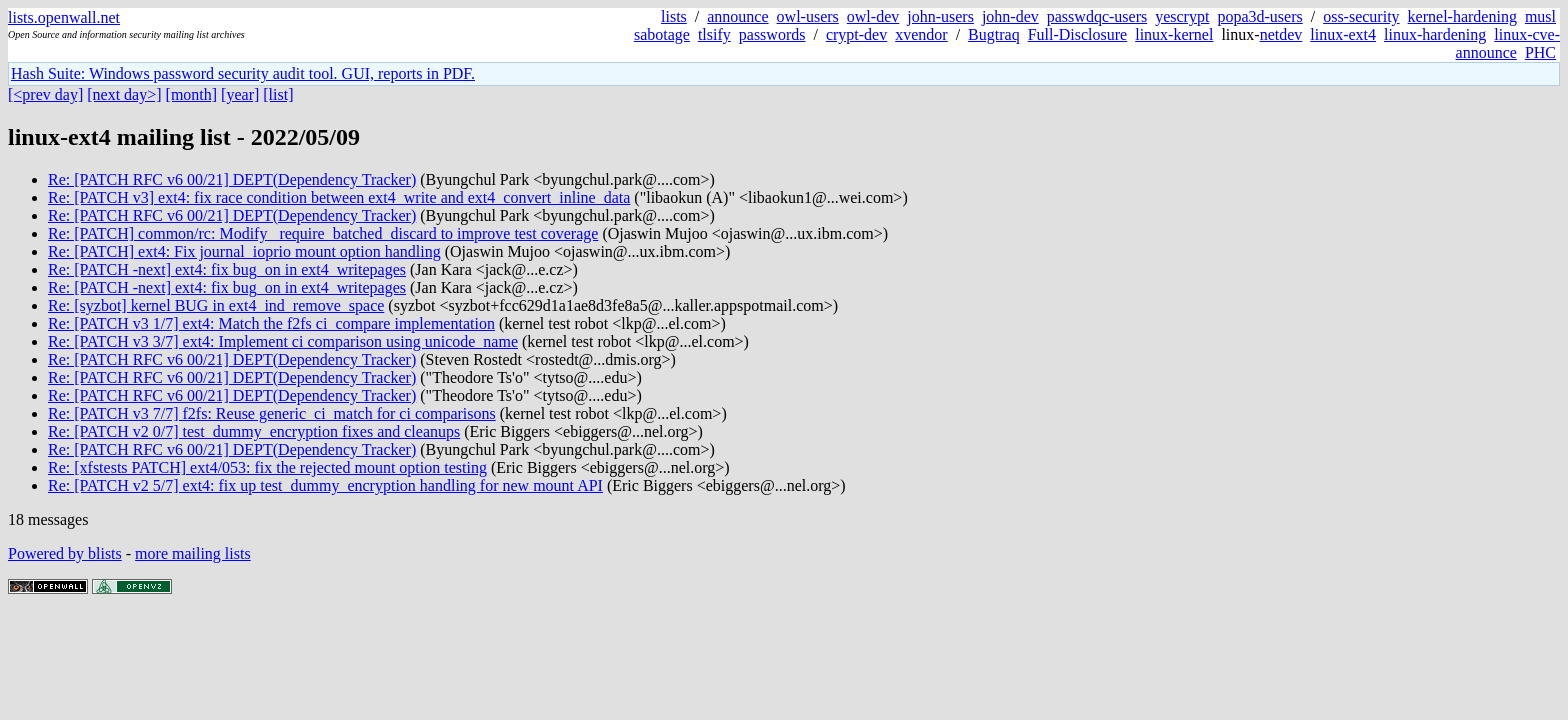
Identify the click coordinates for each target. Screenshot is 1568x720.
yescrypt (1182, 16)
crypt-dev (856, 34)
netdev (1281, 34)
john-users (940, 16)
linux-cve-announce (1508, 43)
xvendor (921, 34)
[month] (192, 94)
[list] (278, 94)
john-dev (1010, 16)
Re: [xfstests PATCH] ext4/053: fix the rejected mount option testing (267, 467)
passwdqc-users (1097, 16)
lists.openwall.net (64, 17)
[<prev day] (45, 94)
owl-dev (873, 16)
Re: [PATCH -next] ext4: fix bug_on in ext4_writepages (227, 269)
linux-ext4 (1343, 34)
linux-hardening (1435, 34)
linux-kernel (1174, 34)
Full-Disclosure (1078, 34)
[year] (240, 94)
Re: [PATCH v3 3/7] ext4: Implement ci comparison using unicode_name (283, 341)
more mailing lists (193, 553)
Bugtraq (994, 34)
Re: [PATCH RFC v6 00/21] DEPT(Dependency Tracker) (232, 179)
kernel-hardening (1462, 16)
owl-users (808, 16)
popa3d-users (1259, 16)
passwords (772, 34)
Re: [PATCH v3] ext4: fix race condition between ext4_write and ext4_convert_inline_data (339, 197)
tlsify (714, 34)
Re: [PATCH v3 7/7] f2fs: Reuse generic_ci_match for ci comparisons (272, 413)
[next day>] (124, 94)
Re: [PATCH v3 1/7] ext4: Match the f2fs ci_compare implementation (271, 323)
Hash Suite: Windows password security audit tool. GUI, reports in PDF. (243, 73)
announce (737, 16)
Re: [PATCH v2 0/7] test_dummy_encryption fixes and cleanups (254, 431)
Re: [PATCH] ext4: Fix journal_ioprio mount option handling (244, 251)
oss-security (1361, 16)
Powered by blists (65, 553)
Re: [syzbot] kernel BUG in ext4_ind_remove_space (216, 305)
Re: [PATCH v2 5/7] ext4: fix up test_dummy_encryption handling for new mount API (325, 485)
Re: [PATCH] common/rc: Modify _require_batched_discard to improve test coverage (323, 233)
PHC (1540, 52)
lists (674, 16)
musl (1540, 16)
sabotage (662, 34)
